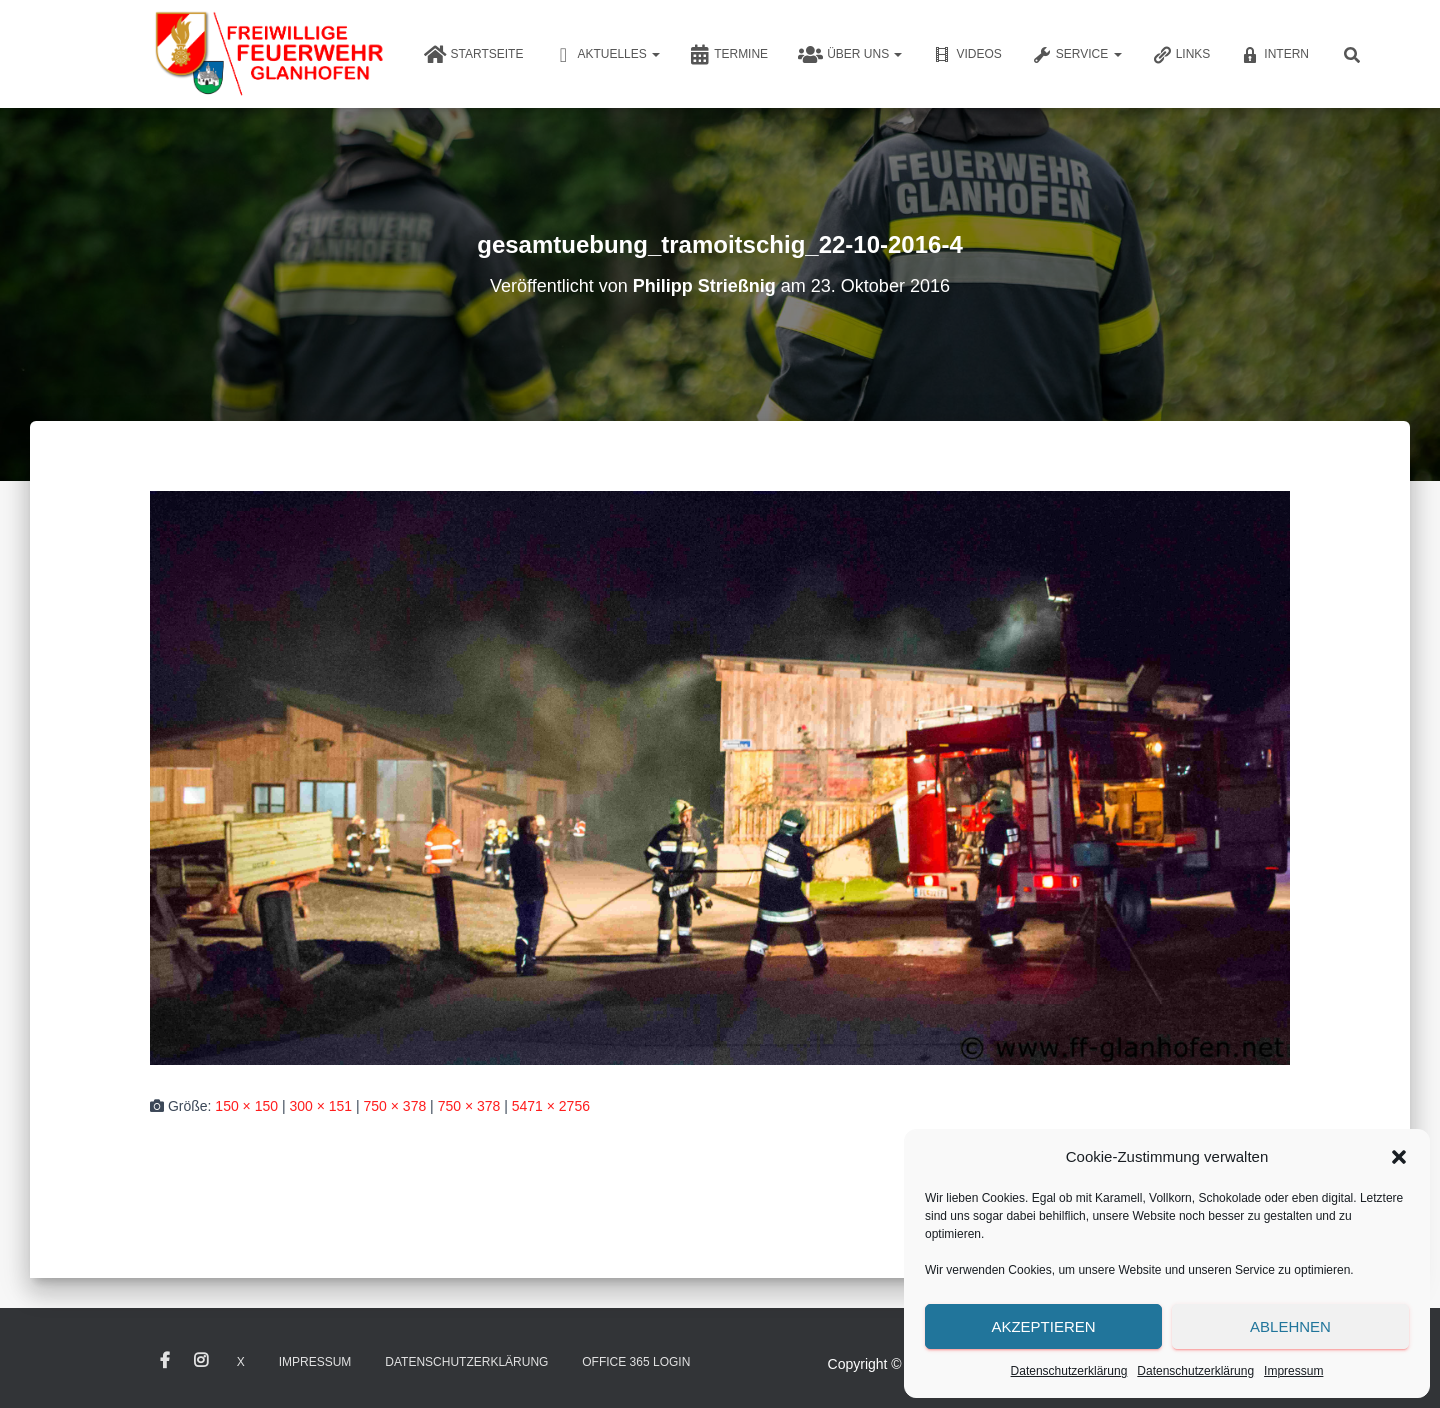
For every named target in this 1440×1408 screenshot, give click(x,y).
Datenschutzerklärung (1069, 1371)
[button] (1399, 1157)
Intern (1274, 55)
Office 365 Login (636, 1362)
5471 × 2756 (551, 1106)
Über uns (850, 55)
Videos (966, 55)
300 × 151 (320, 1106)
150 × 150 (246, 1106)
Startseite (474, 55)
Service (1077, 55)
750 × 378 (395, 1106)
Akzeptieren (1043, 1326)
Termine (729, 55)
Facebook (165, 1361)
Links (1181, 55)
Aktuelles (606, 55)
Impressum (1293, 1371)
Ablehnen (1290, 1326)
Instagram (201, 1361)
